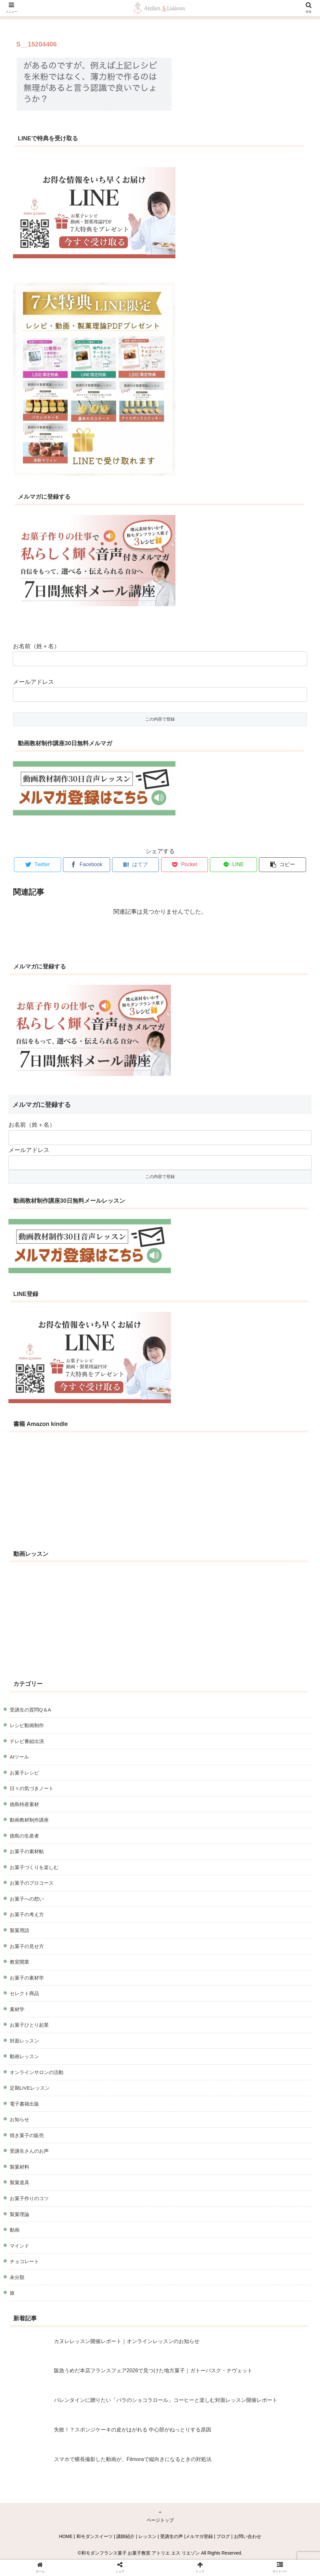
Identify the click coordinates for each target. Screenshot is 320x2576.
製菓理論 (19, 2214)
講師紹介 (125, 2536)
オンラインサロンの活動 (36, 2072)
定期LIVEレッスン (30, 2088)
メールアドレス (33, 682)
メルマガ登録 (199, 2536)
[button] (282, 864)
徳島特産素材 (24, 1804)
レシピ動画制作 (27, 1725)
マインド (19, 2246)
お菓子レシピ (24, 1772)
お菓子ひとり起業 (29, 2025)
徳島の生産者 (24, 1836)
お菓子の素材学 (27, 1977)
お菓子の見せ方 (27, 1946)
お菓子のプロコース (32, 1883)
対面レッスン (24, 2041)
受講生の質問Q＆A (30, 1709)
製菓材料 (19, 2167)
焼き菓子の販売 (27, 2135)
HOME (65, 2536)
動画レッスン (24, 2056)
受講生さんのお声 (29, 2151)
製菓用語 (19, 1930)
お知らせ (19, 2119)
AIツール (19, 1757)
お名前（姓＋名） (36, 646)
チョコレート (24, 2261)
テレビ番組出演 (27, 1741)
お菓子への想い (27, 1899)
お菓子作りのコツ (29, 2198)
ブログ (223, 2536)
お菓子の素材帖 (27, 1851)
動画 (14, 2230)
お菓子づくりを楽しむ (34, 1867)
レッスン (147, 2536)
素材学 (17, 2009)
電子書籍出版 (24, 2104)
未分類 (17, 2277)
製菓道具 (19, 2182)
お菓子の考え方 (27, 1914)
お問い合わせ (247, 2536)
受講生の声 (171, 2536)
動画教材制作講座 (29, 1820)
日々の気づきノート (32, 1788)
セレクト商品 (24, 1993)
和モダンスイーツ (94, 2536)
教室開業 (19, 1962)
